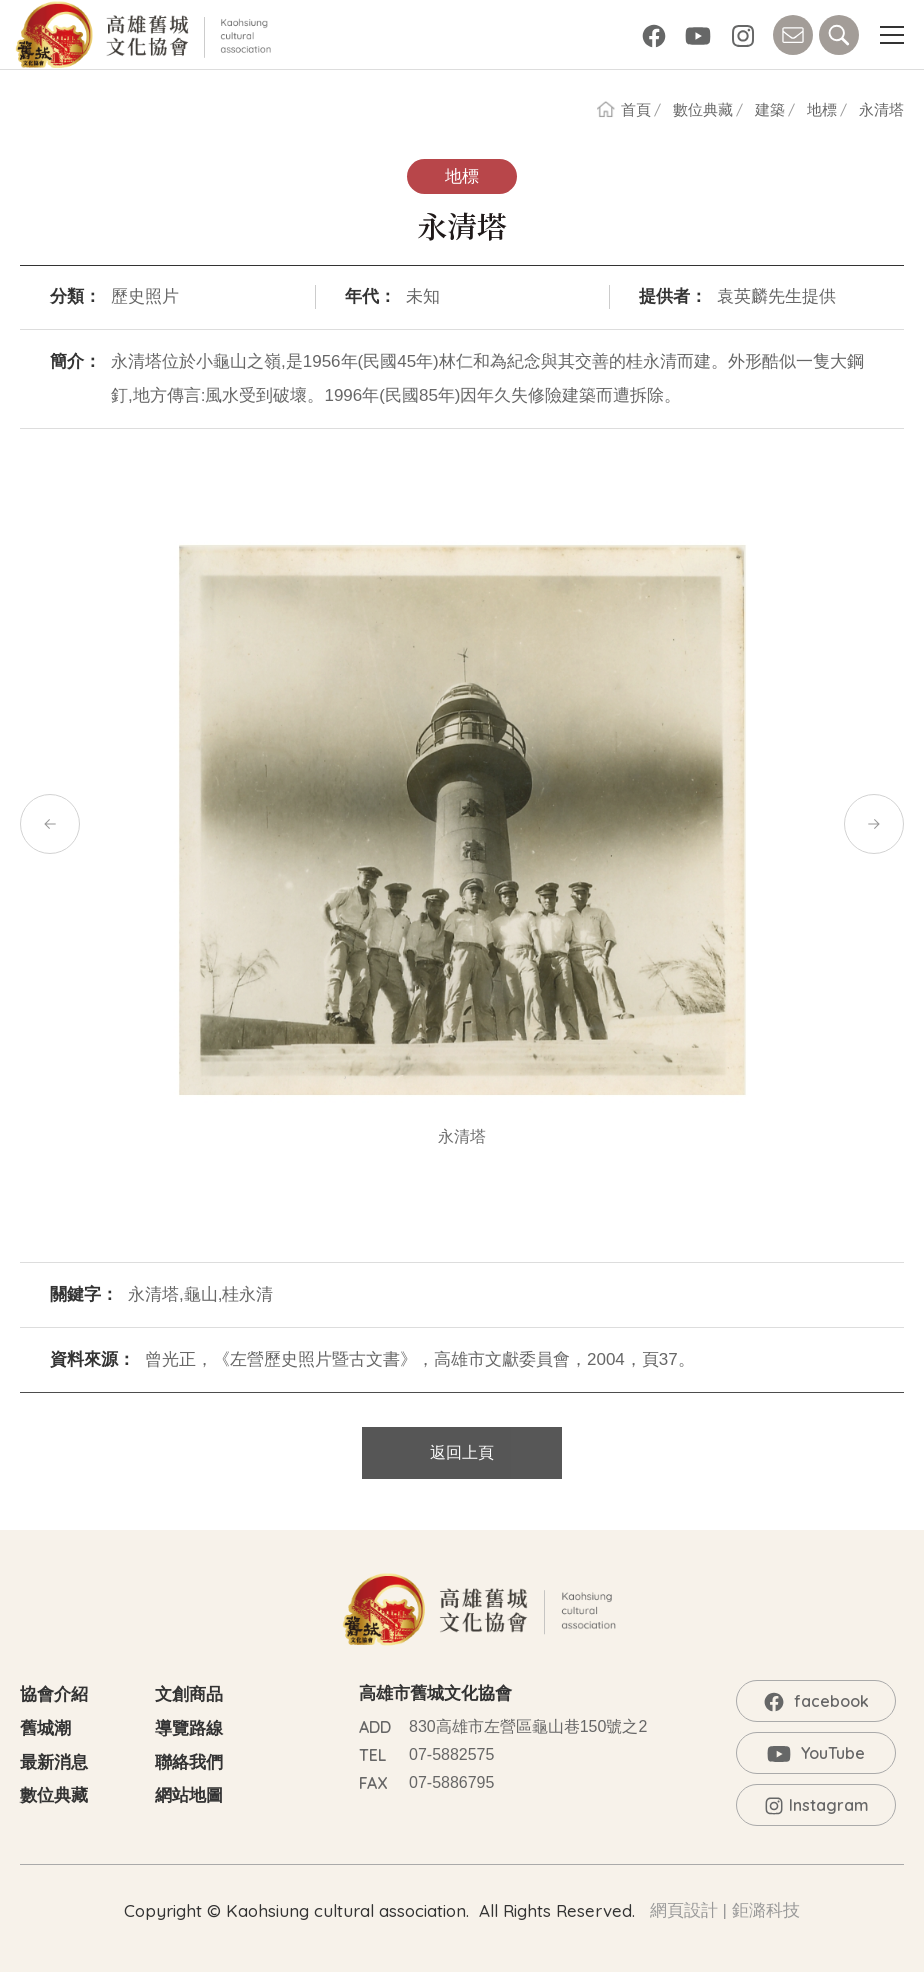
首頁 (636, 109)
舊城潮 (45, 1728)
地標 (822, 109)
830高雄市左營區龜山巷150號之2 (528, 1726)
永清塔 (881, 109)
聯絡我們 (189, 1762)
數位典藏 (703, 109)
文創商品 (189, 1694)
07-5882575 (451, 1754)
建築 (770, 109)
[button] (891, 35)
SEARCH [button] (839, 35)
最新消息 (54, 1762)
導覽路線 (189, 1728)
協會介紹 (54, 1694)
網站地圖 (189, 1795)
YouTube (698, 35)
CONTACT (793, 35)
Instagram (743, 35)
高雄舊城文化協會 (147, 35)
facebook (654, 35)
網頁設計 (684, 1910)
